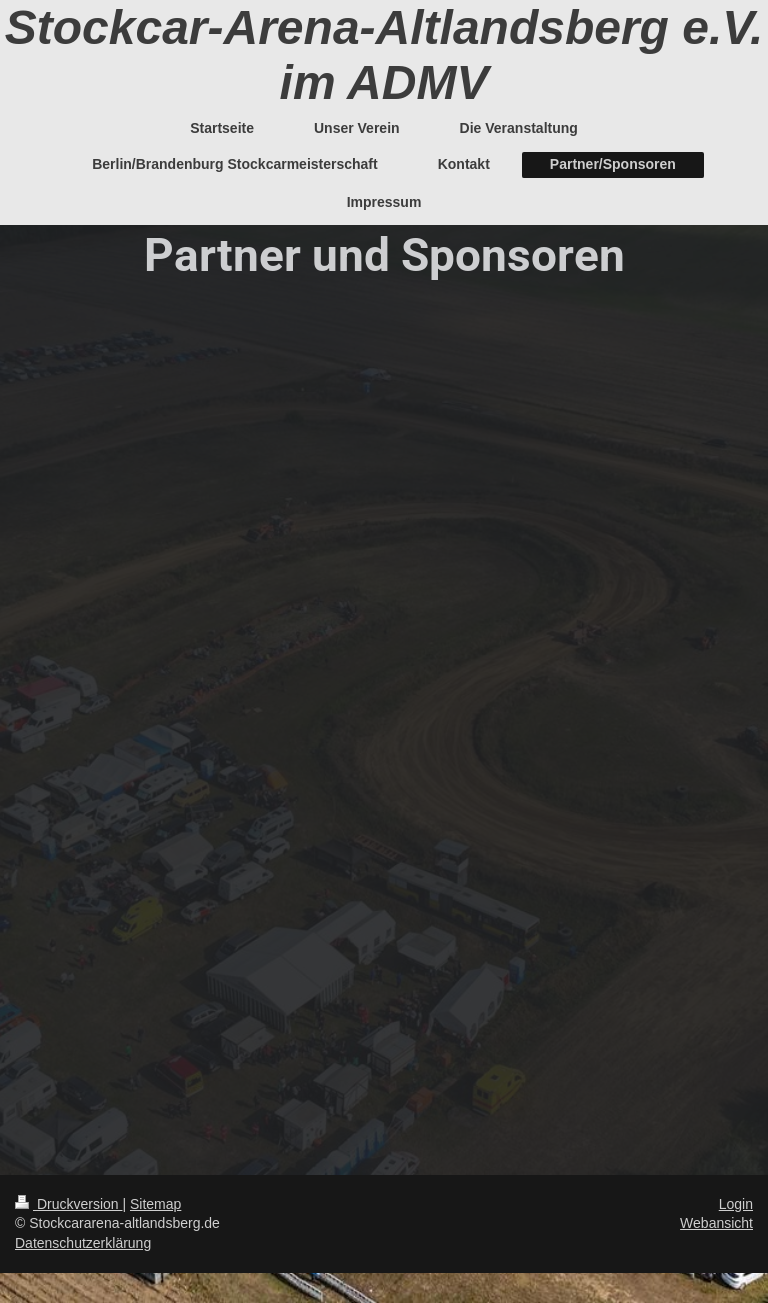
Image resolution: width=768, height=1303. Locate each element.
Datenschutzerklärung (83, 1243)
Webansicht (716, 1223)
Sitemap (155, 1204)
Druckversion (68, 1204)
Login (736, 1204)
